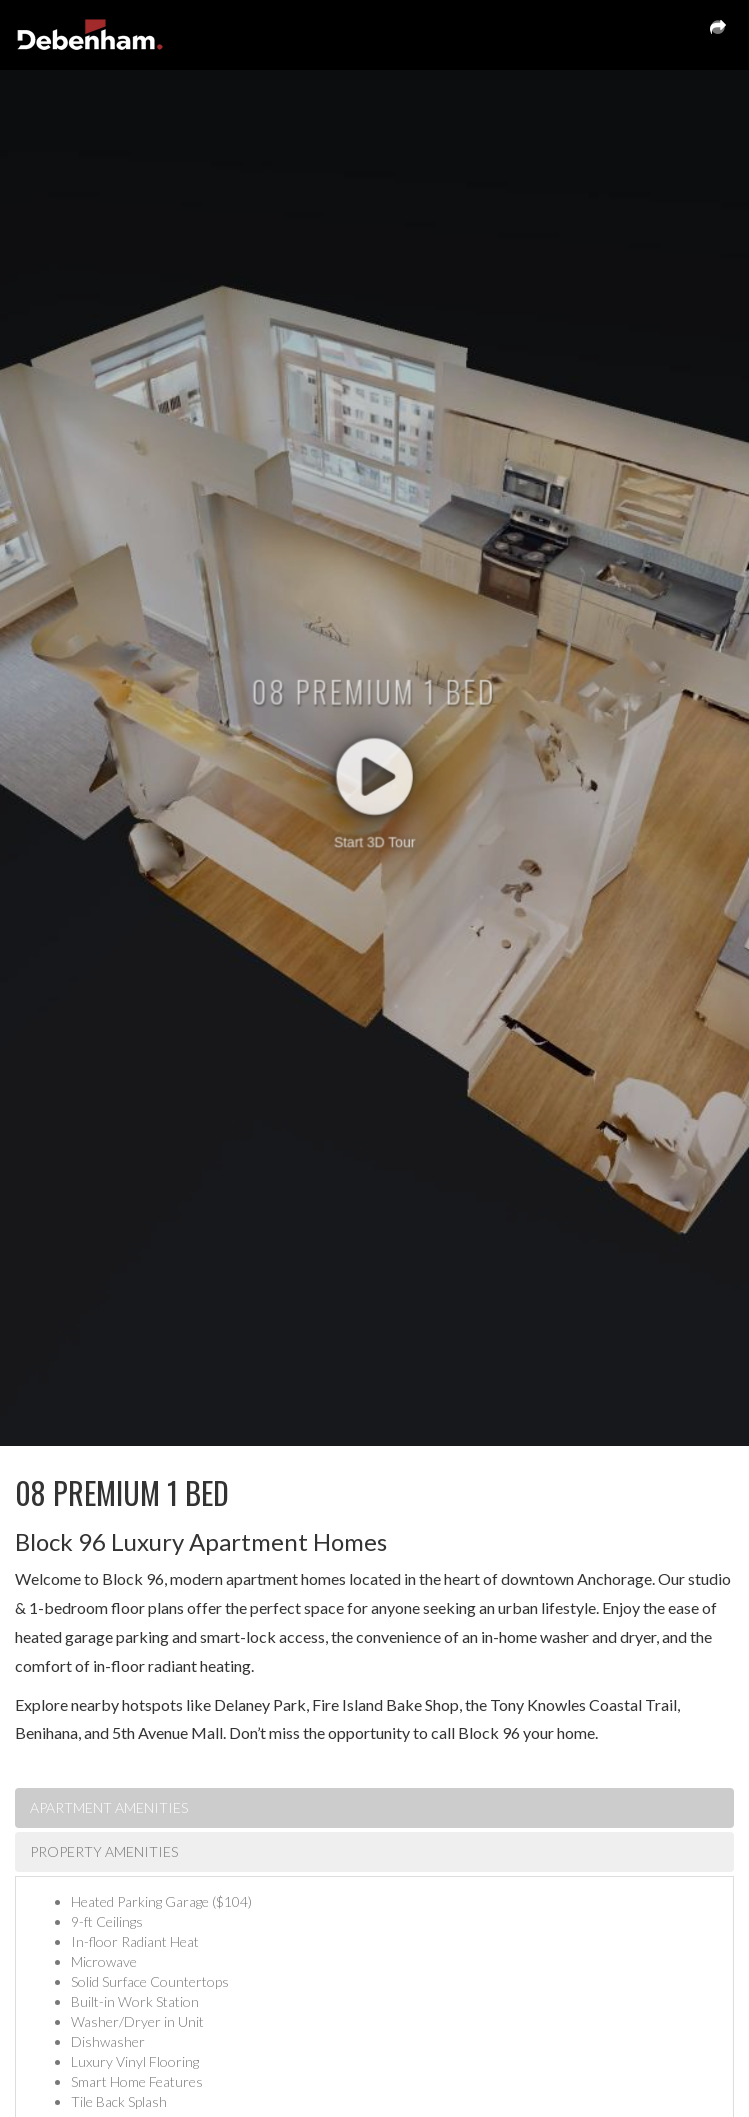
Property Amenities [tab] (104, 1851)
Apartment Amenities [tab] (109, 1807)
